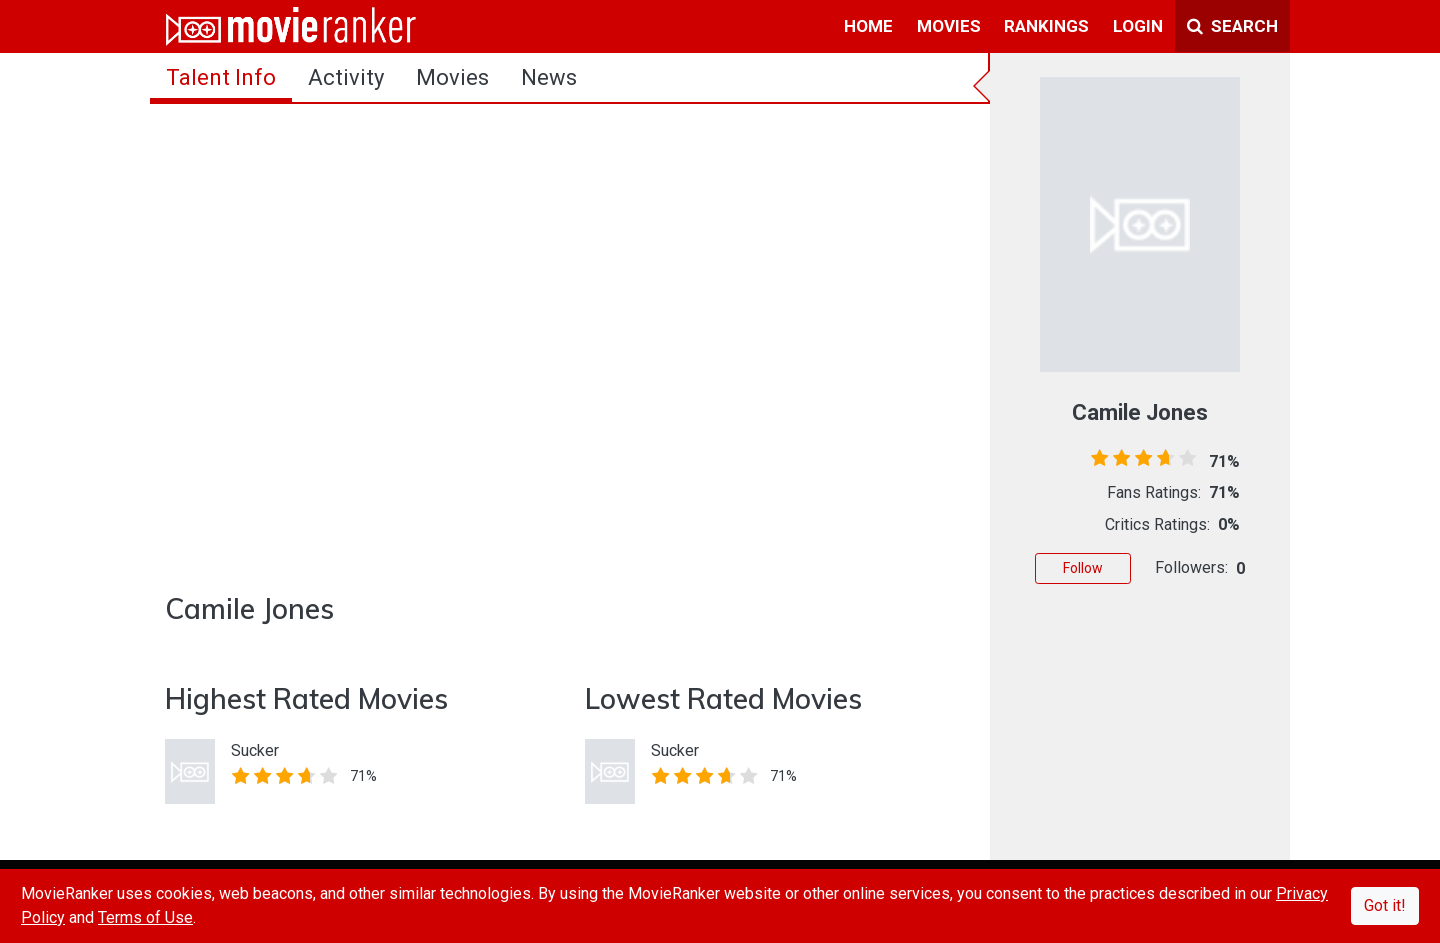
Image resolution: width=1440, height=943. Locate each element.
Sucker (255, 750)
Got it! (1385, 905)
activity (346, 77)
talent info (221, 77)
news (549, 77)
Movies (452, 77)
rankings (1046, 26)
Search (1232, 26)
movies (949, 26)
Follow (1083, 568)
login (1138, 26)
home (868, 26)
